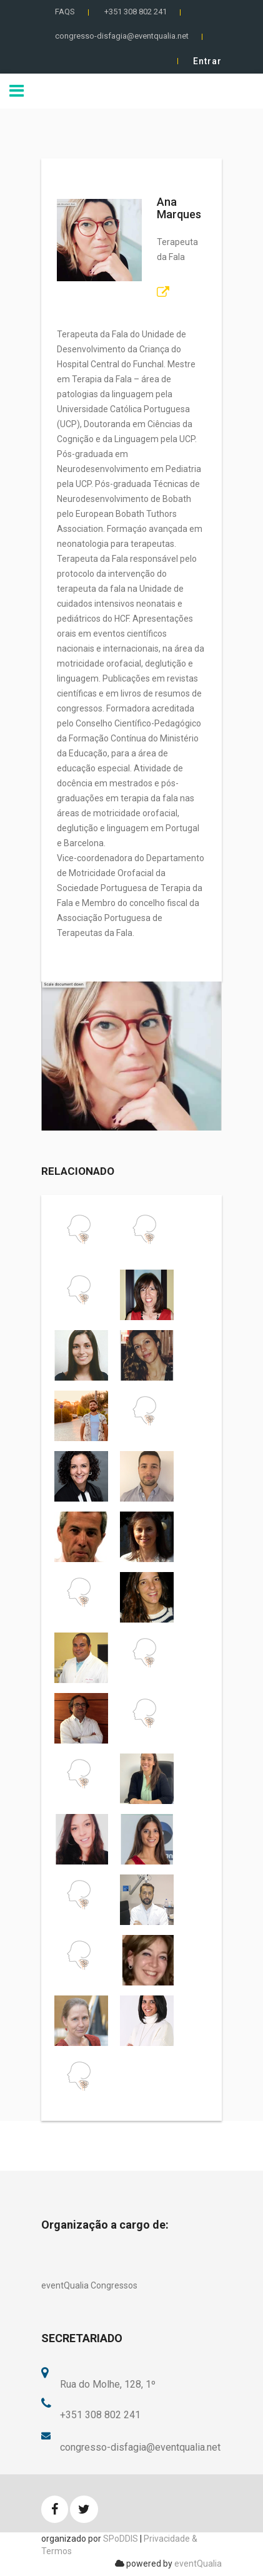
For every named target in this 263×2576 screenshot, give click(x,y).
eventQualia (198, 2564)
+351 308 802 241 (135, 11)
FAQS (65, 11)
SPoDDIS (120, 2539)
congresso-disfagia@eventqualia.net (122, 36)
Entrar (207, 61)
